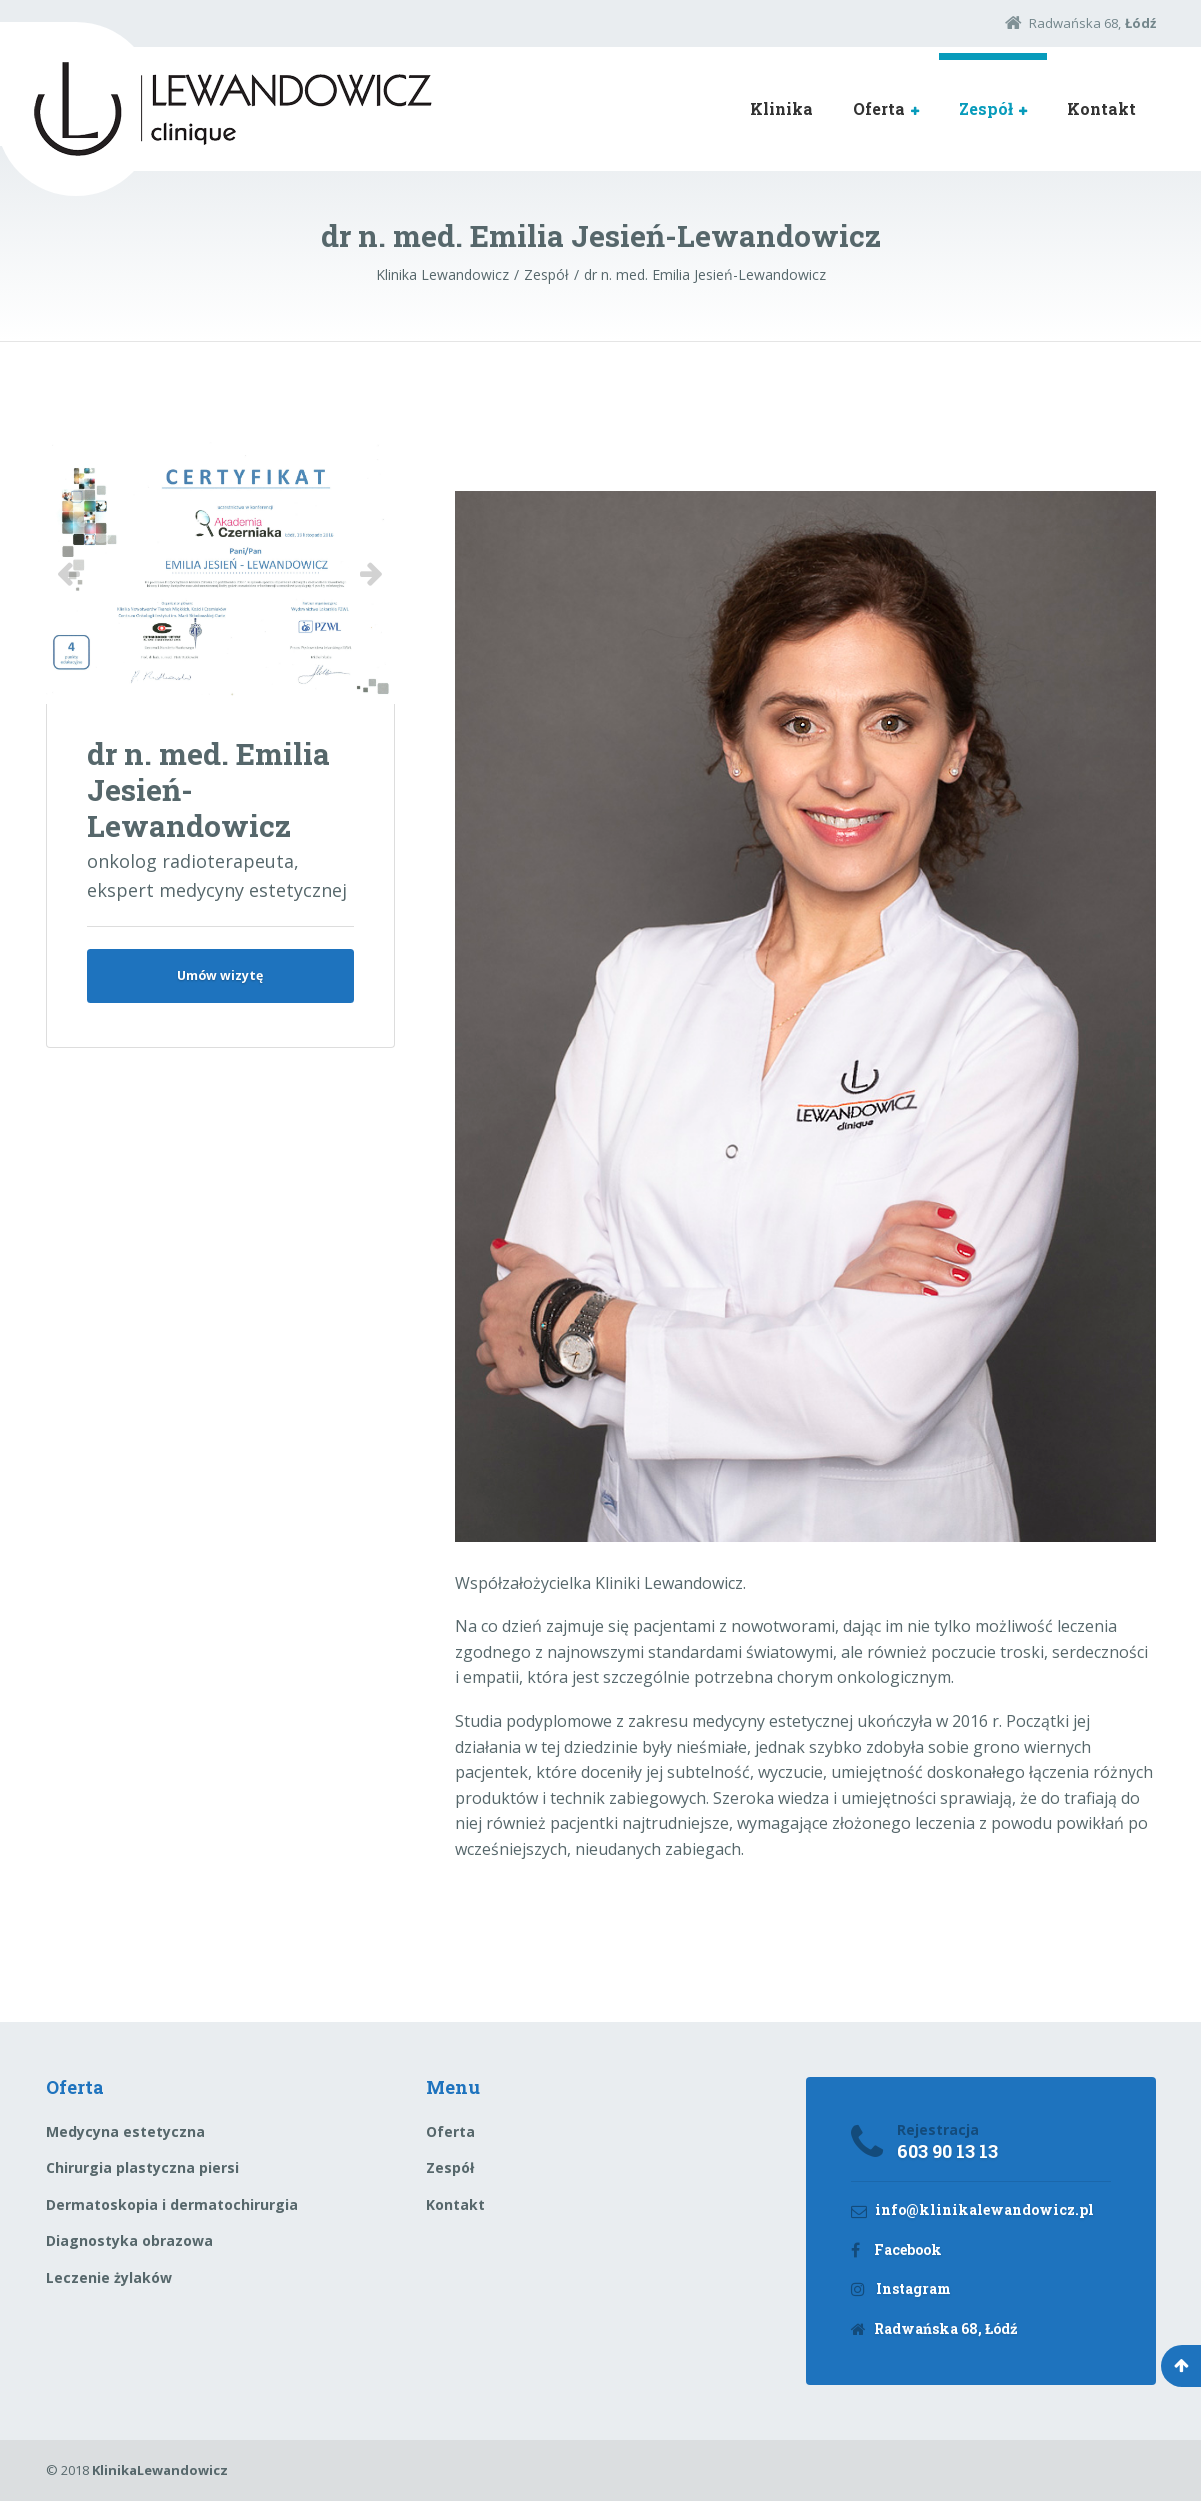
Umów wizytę (220, 978)
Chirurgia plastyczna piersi (142, 2167)
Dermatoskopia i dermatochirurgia (172, 2204)
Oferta (879, 108)
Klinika (781, 108)
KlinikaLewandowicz (160, 2474)
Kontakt (1101, 108)
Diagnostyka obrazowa (129, 2240)
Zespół (986, 108)
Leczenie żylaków (109, 2277)
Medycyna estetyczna (125, 2131)
